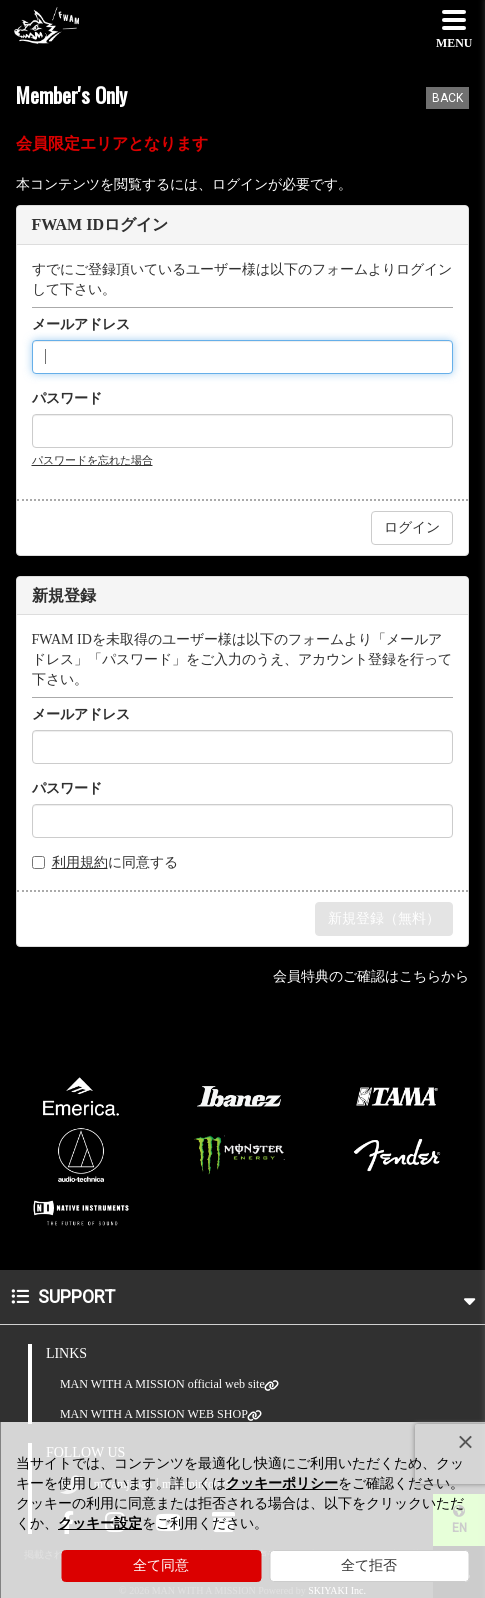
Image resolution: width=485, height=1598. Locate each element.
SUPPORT (243, 1296)
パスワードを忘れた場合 (92, 460)
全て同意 (161, 1565)
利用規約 (80, 862)
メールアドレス (81, 324)
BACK (447, 98)
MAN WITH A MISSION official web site (162, 1384)
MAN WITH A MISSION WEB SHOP (154, 1414)
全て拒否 (369, 1565)
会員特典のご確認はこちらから (371, 976)
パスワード (67, 398)
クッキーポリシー (282, 1483)
